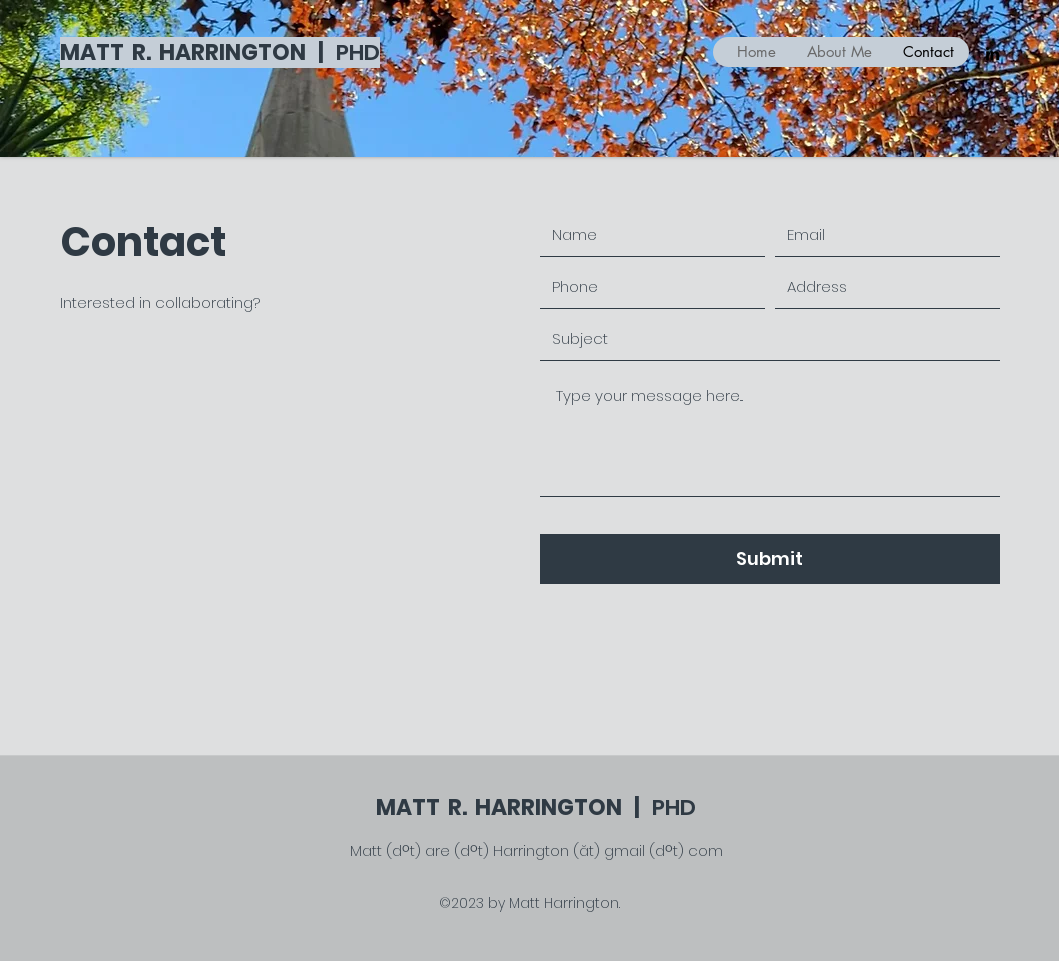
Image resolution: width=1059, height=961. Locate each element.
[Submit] (770, 559)
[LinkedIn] (992, 53)
